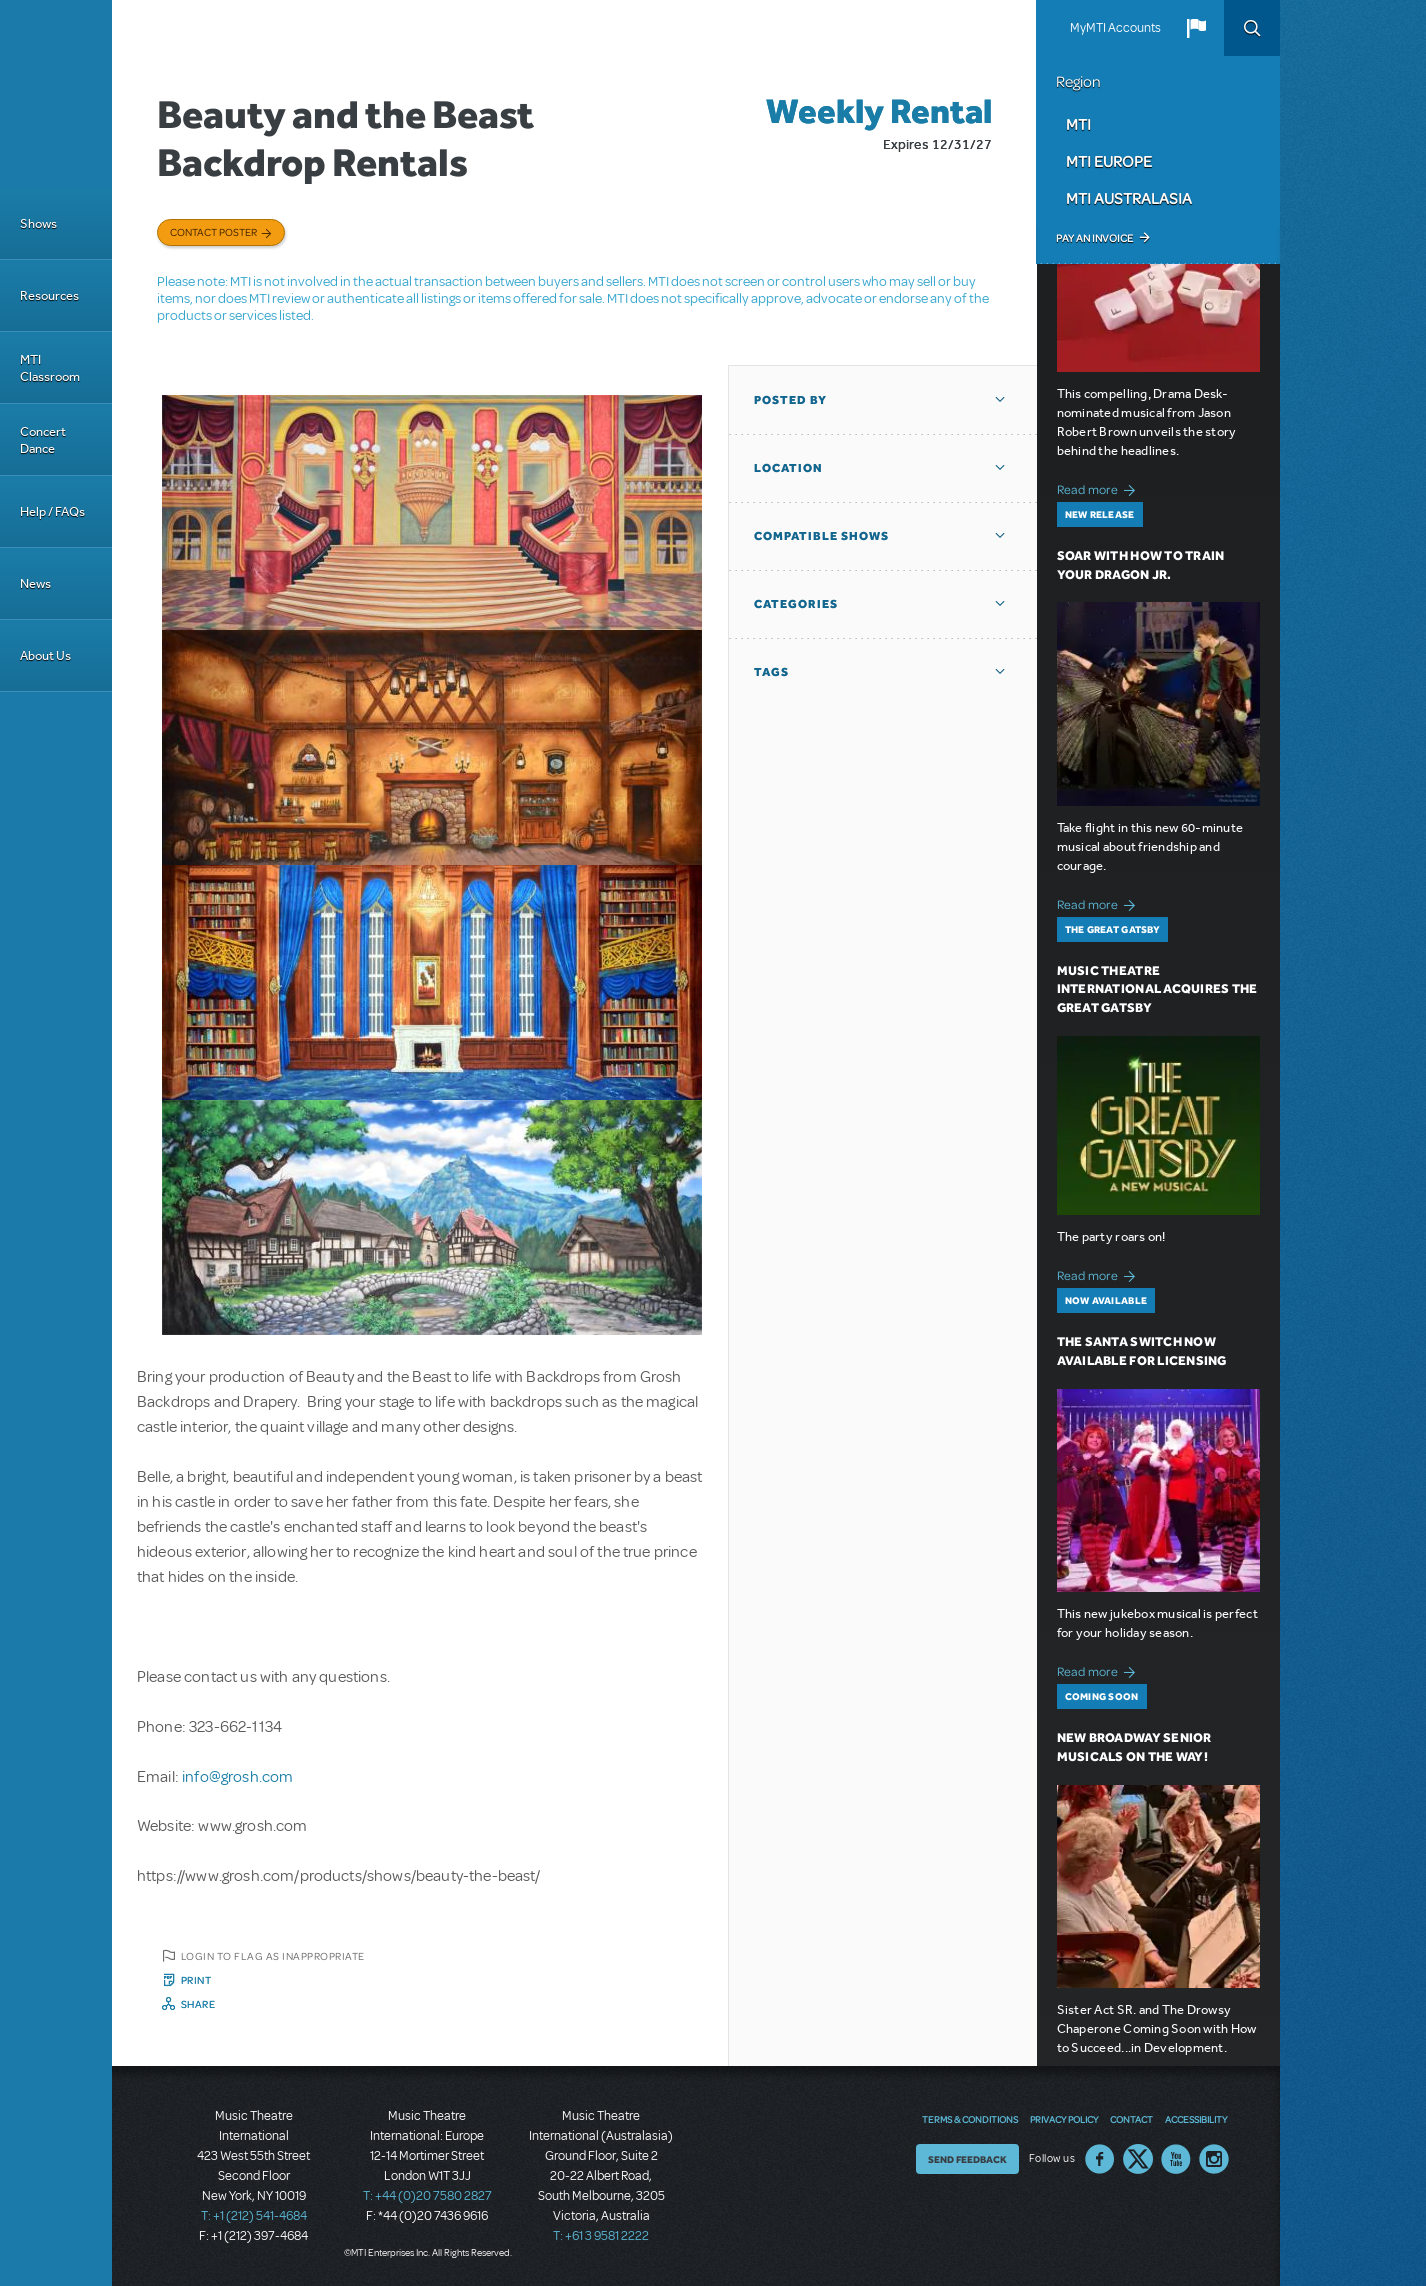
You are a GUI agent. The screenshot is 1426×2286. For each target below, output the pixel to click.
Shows (38, 223)
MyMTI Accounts (1115, 28)
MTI (1078, 124)
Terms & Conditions (970, 2119)
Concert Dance (43, 440)
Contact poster (213, 232)
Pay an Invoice (1094, 238)
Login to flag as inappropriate (273, 1956)
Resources (49, 295)
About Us (45, 655)
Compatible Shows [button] (821, 536)
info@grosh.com (237, 1777)
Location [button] (788, 468)
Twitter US (1138, 2159)
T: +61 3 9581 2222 (601, 2236)
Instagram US (1214, 2159)
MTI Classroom (50, 368)
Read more (1099, 487)
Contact (1131, 2119)
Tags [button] (771, 672)
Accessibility (1196, 2119)
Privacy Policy (1064, 2119)
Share (198, 2004)
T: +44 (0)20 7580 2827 (427, 2196)
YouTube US (1176, 2159)
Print (196, 1980)
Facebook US (1100, 2159)
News (35, 583)
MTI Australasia (1129, 198)
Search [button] (1252, 28)
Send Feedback (967, 2159)
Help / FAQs (52, 511)
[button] (1196, 28)
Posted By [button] (790, 400)
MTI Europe (1109, 161)
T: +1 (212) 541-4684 (254, 2216)
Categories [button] (796, 604)
